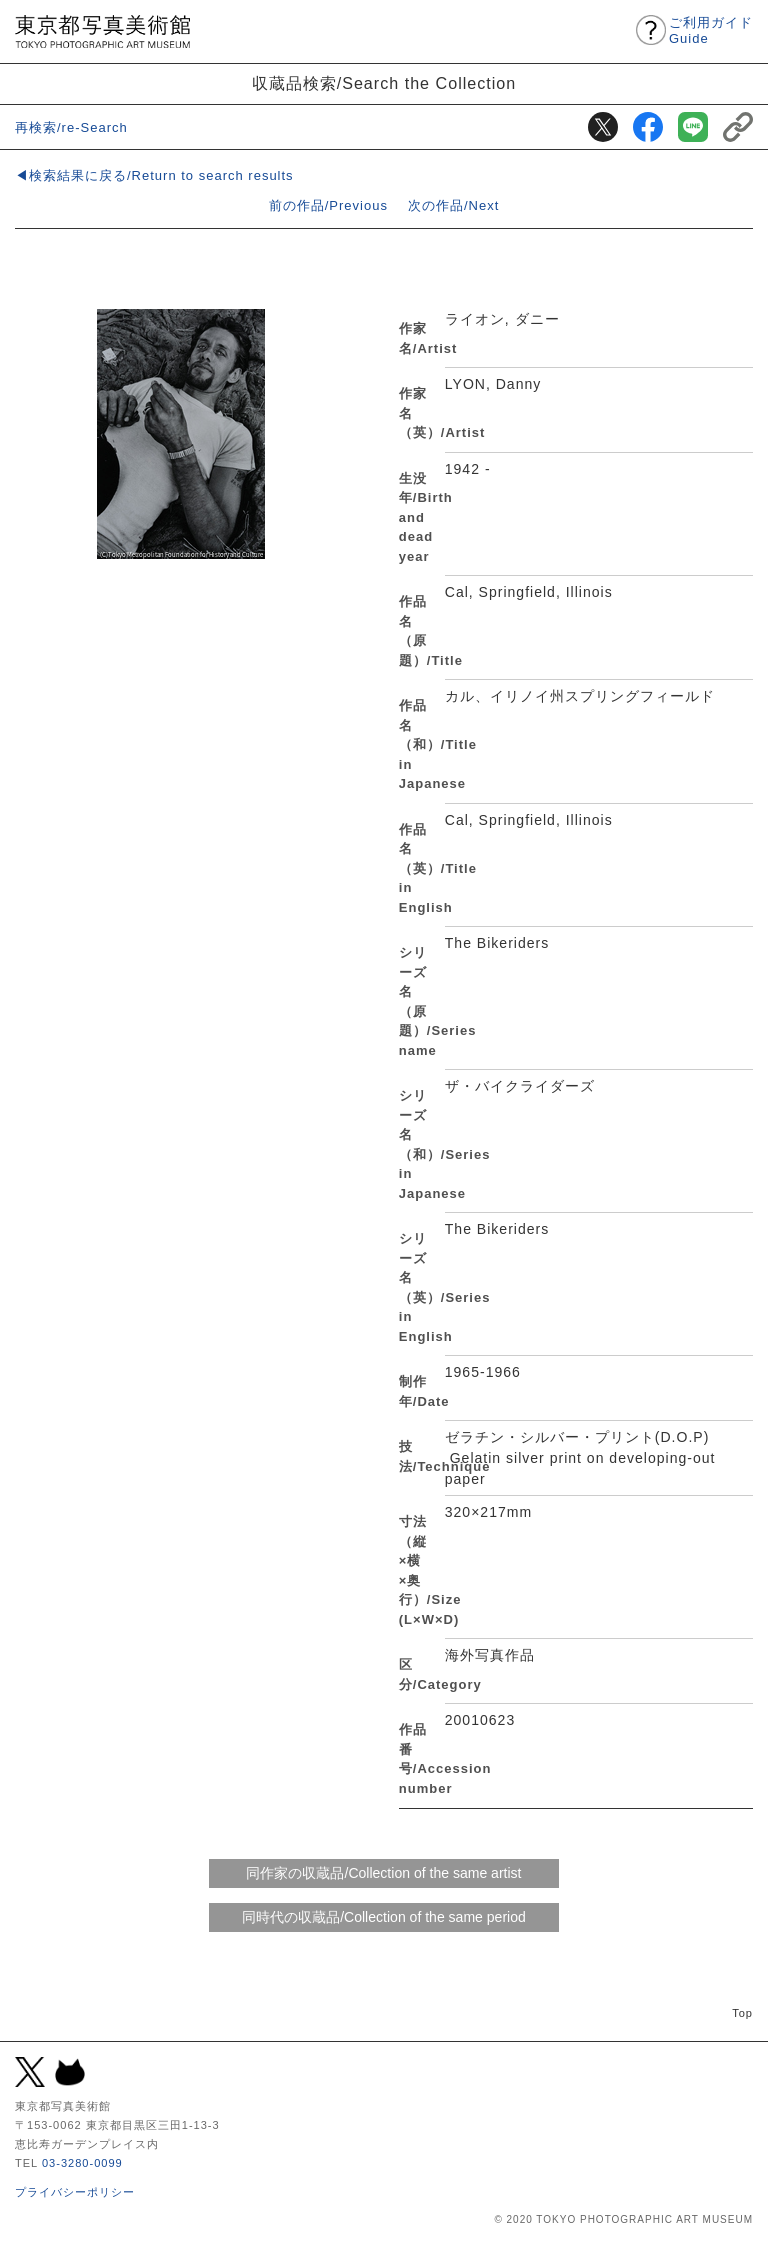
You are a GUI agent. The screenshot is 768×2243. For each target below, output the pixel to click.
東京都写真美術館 (102, 31)
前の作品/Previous (328, 205)
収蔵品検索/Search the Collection (384, 83)
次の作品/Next (453, 205)
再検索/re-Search (71, 127)
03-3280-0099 (82, 2163)
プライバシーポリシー (75, 2192)
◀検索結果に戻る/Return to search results (154, 175)
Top (742, 2013)
